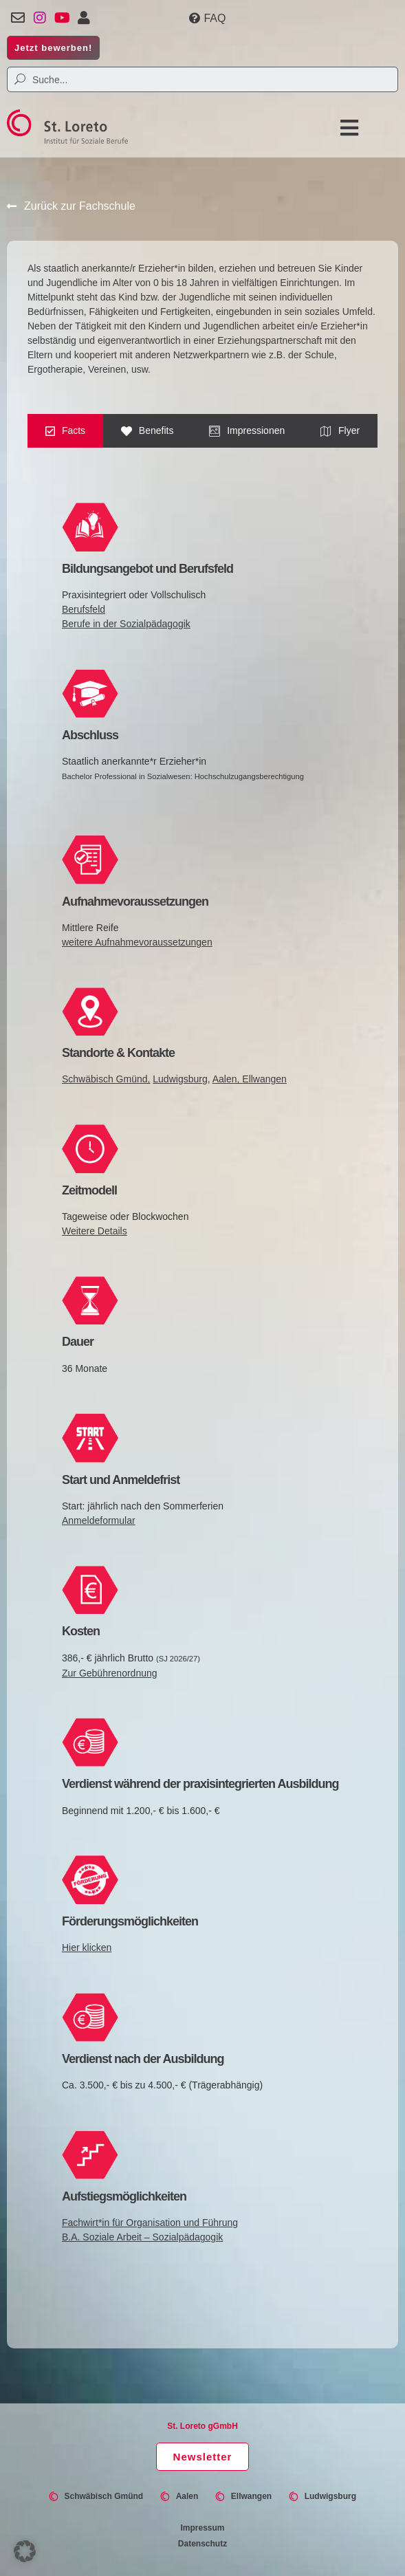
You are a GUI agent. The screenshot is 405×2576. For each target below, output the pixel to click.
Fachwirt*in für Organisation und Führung (150, 2222)
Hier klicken (86, 1947)
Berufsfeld (83, 609)
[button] (346, 128)
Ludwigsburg (180, 1078)
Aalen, (227, 1078)
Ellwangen (264, 1078)
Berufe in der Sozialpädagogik (126, 623)
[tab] (65, 431)
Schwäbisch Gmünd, (106, 1078)
